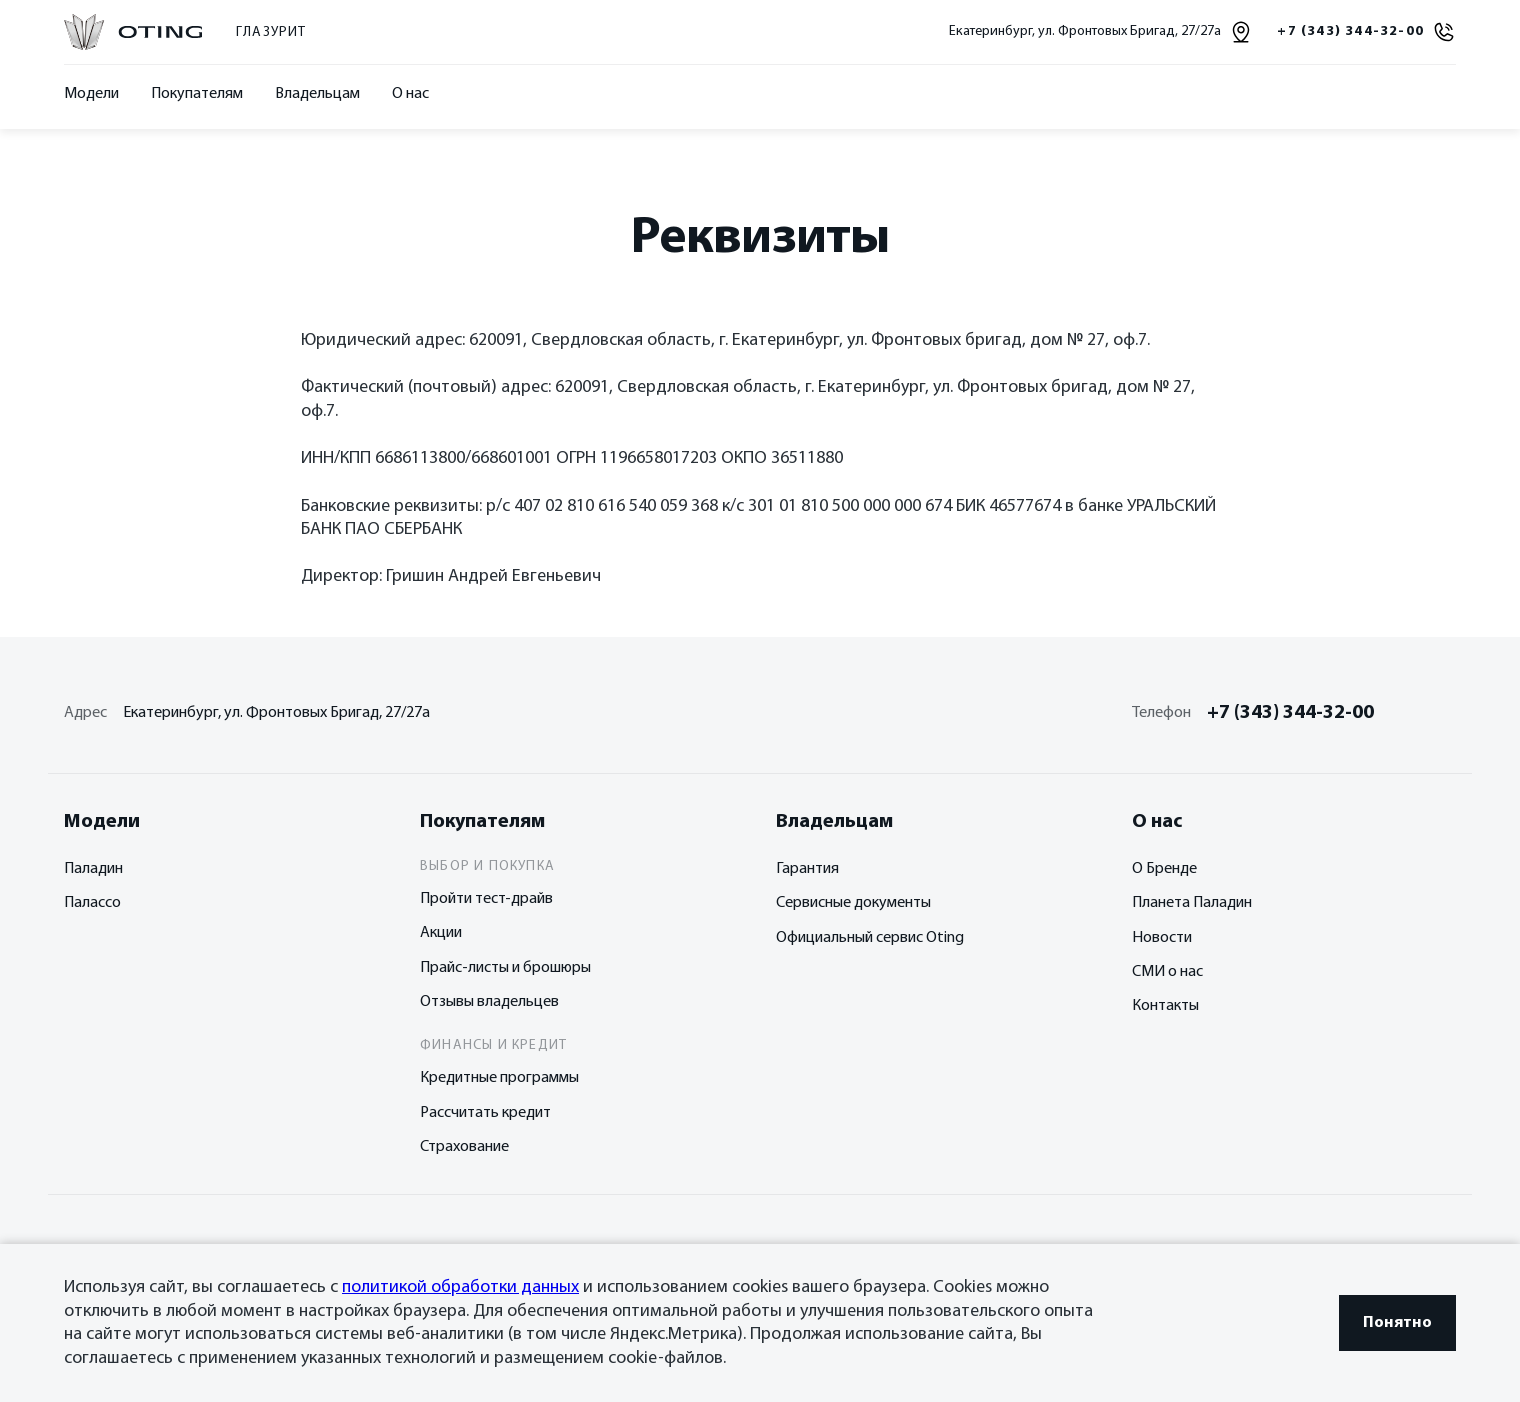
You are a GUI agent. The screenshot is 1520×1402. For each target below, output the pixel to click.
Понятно (1397, 1323)
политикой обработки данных (460, 1287)
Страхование (464, 1147)
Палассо (92, 903)
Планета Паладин (1192, 903)
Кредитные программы (499, 1078)
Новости (1162, 938)
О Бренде (1164, 869)
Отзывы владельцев (489, 1002)
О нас (410, 94)
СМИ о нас (1167, 972)
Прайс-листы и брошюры (505, 968)
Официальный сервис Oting (870, 938)
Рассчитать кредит (485, 1113)
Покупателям (197, 94)
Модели (91, 94)
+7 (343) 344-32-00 (1290, 713)
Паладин (93, 869)
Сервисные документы (853, 903)
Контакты (1165, 1006)
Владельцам (317, 94)
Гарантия (807, 869)
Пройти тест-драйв (486, 899)
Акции (441, 933)
